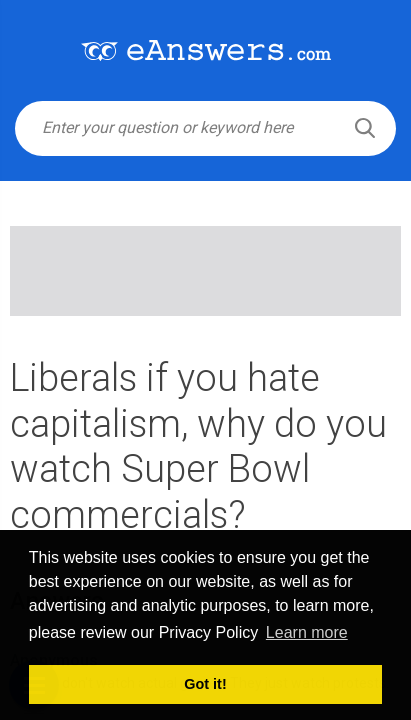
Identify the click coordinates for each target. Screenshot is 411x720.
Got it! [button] (205, 684)
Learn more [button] (307, 632)
